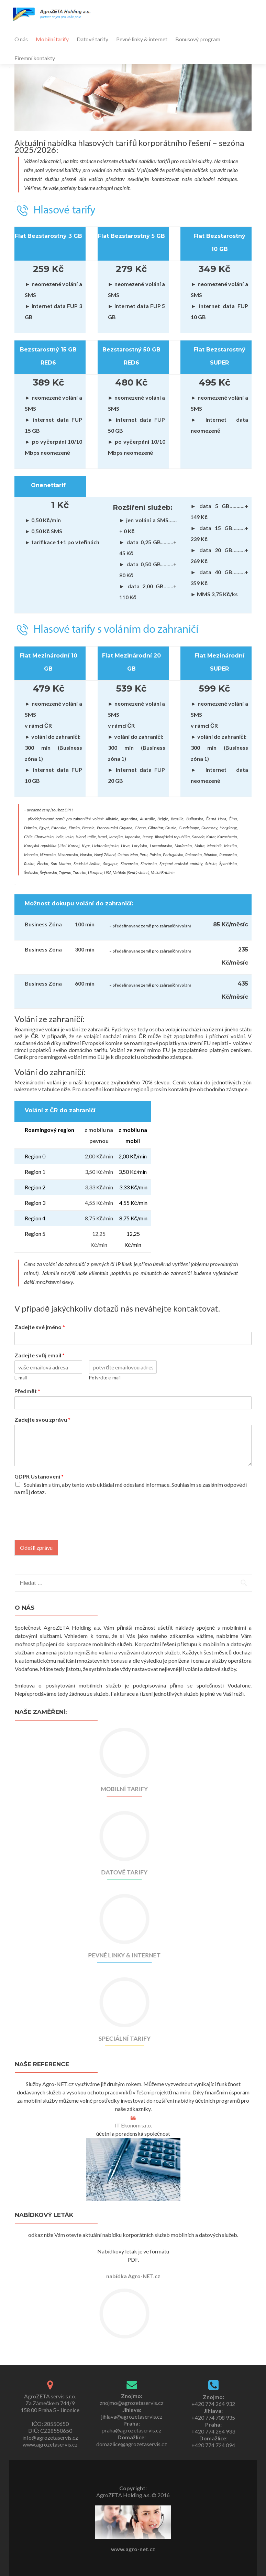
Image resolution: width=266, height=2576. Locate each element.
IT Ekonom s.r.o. (133, 2125)
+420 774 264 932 (213, 2403)
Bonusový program (197, 39)
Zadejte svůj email (39, 1355)
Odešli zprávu (36, 1547)
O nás (21, 39)
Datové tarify (92, 39)
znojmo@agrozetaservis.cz (132, 2402)
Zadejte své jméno (39, 1327)
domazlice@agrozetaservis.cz (131, 2444)
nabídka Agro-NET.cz (133, 2276)
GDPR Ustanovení (39, 1476)
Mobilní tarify (52, 39)
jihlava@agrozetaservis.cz (132, 2416)
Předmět (27, 1391)
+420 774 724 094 (213, 2445)
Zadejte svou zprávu (42, 1419)
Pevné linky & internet (141, 39)
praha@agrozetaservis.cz (132, 2430)
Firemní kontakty (34, 58)
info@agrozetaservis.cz (50, 2437)
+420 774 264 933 (213, 2431)
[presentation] (66, 1528)
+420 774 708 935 (213, 2417)
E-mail (20, 1377)
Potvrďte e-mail (105, 1377)
